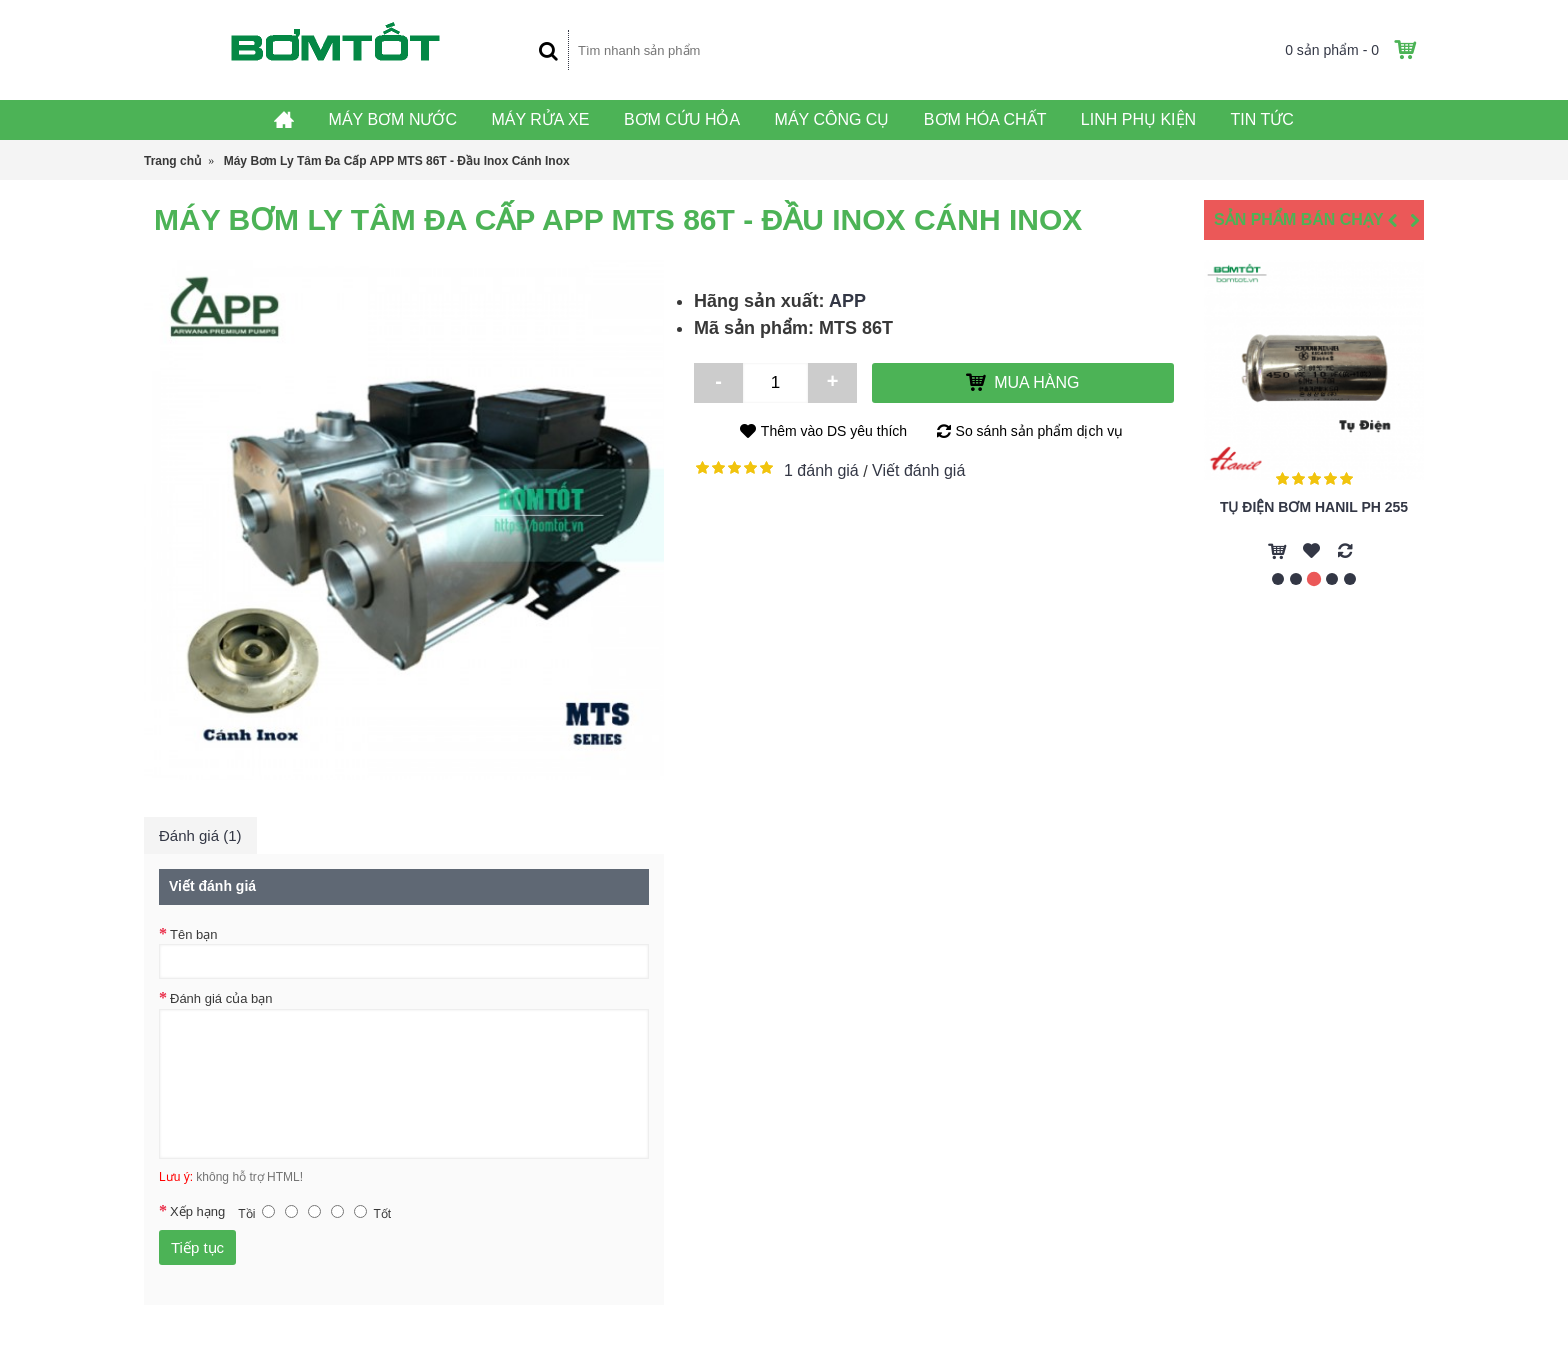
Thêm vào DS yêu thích (834, 431)
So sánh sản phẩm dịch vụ (1040, 431)
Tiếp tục (197, 1247)
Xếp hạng (197, 1211)
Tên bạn (193, 934)
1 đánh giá (821, 470)
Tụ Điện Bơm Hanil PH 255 (1314, 507)
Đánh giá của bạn (221, 998)
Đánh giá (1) (200, 835)
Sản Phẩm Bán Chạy (1299, 219)
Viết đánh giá (918, 470)
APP (847, 301)
